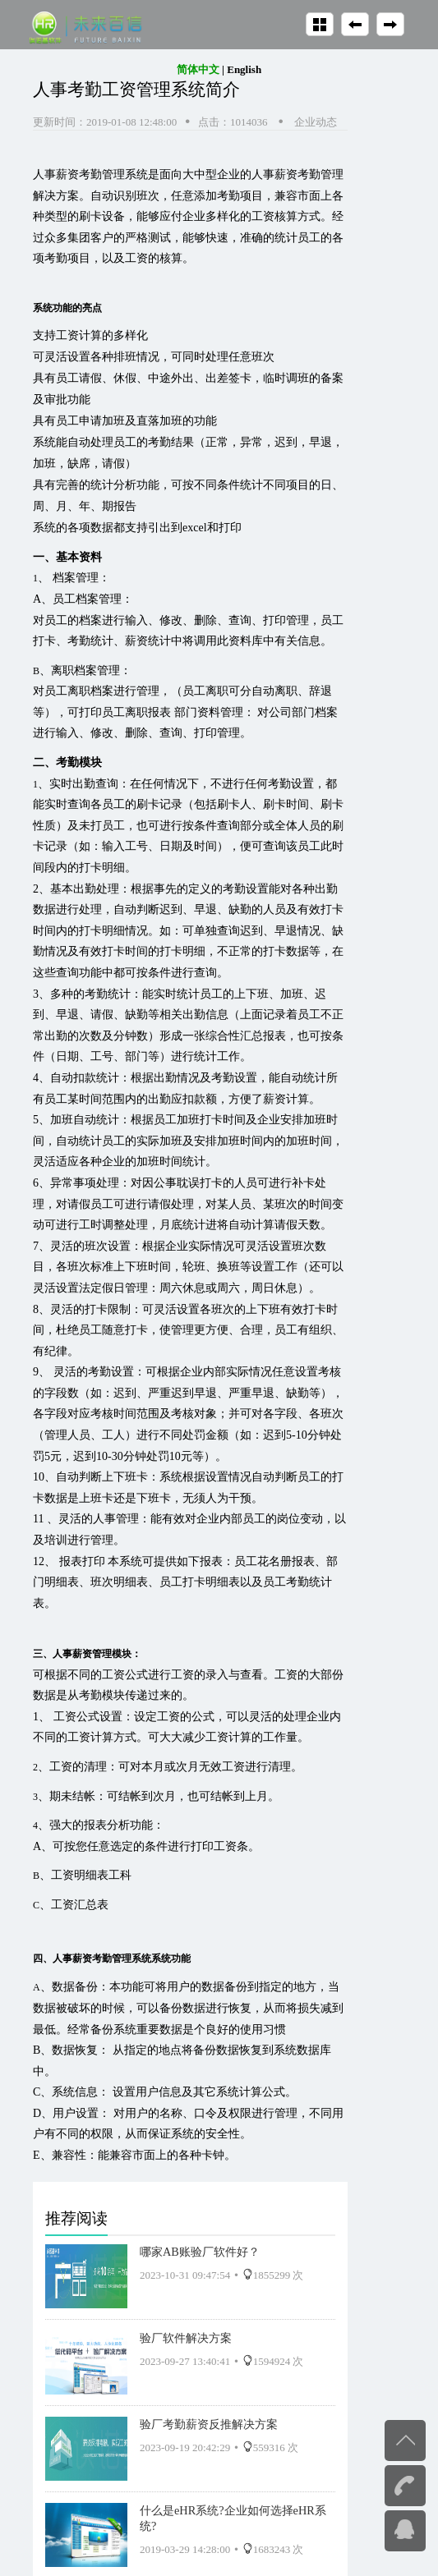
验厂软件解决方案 (186, 2337)
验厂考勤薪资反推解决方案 (209, 2424)
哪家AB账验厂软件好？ (200, 2251)
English (244, 69)
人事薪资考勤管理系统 (90, 174)
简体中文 (198, 69)
